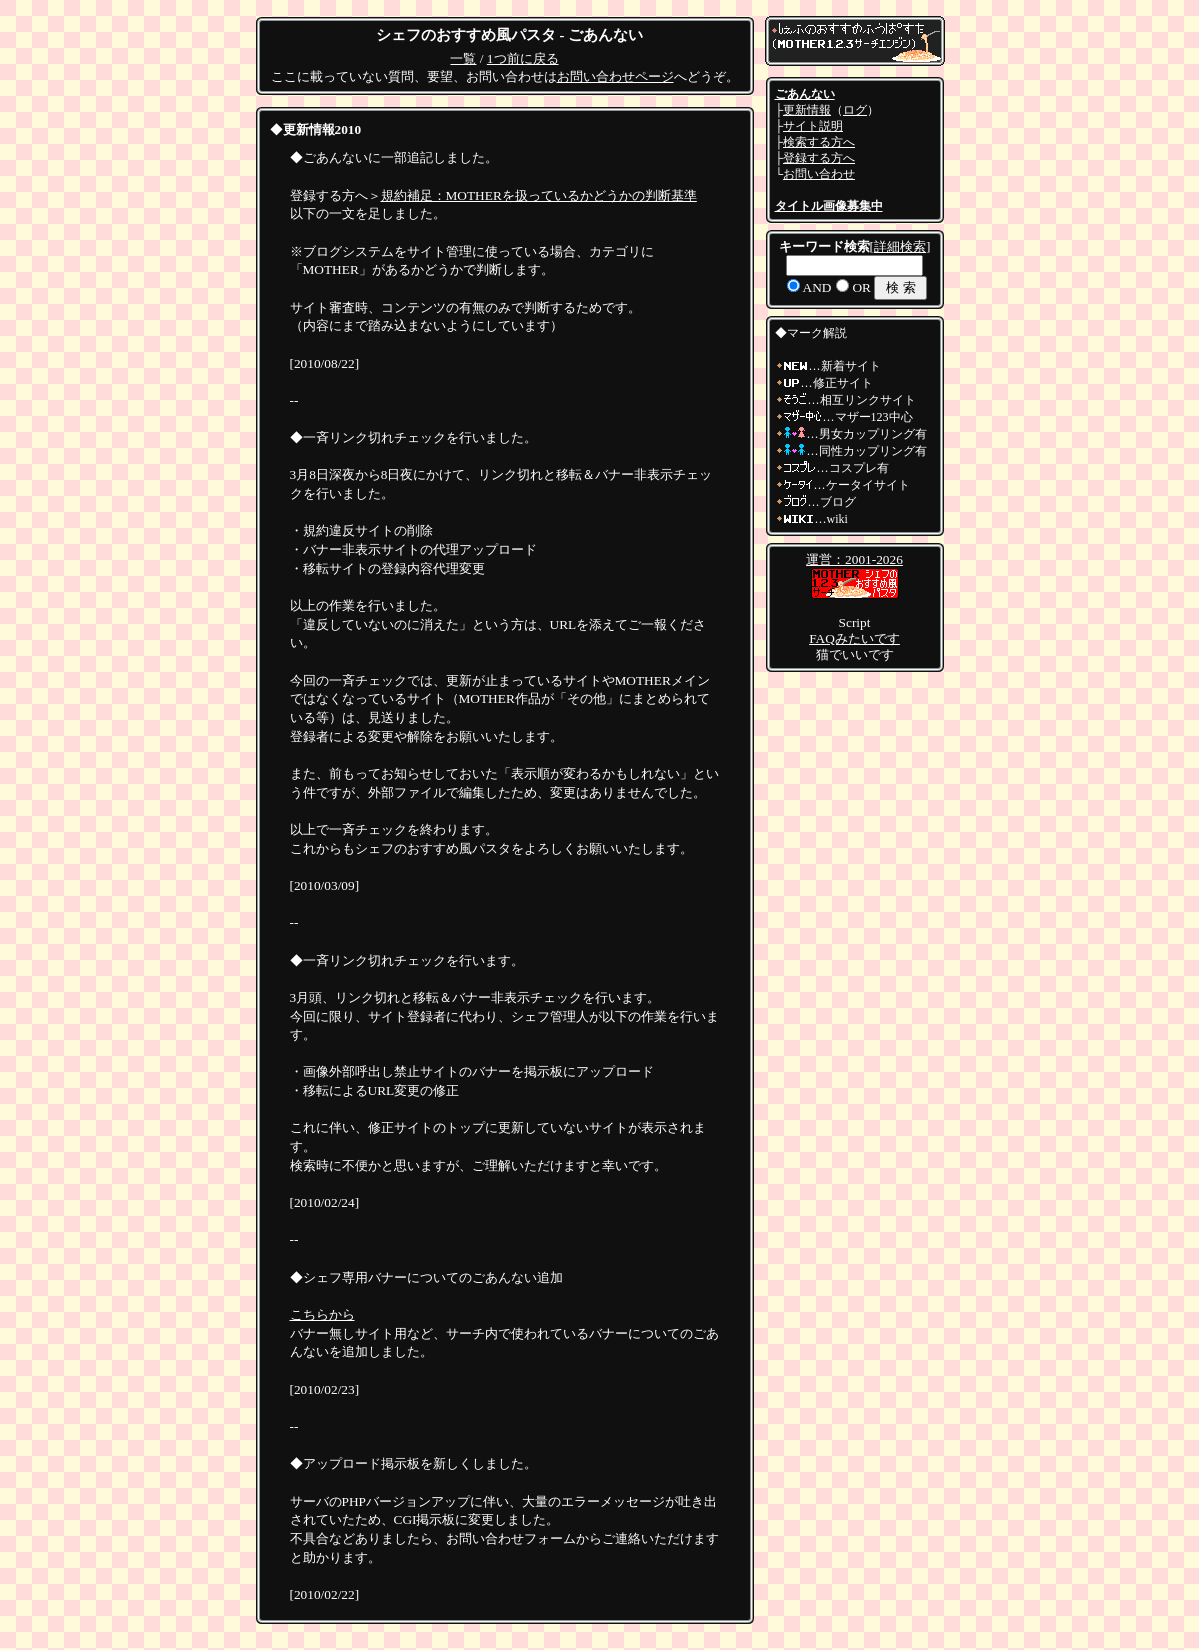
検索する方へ (819, 142)
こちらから (322, 1314)
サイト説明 (813, 126)
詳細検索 (900, 246)
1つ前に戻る (523, 58)
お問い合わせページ (615, 76)
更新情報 (807, 110)
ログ (855, 110)
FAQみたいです (854, 638)
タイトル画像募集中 (829, 206)
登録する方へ (819, 158)
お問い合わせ (819, 174)
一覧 (463, 58)
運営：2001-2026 (854, 559)
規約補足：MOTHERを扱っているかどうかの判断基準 (539, 195)
